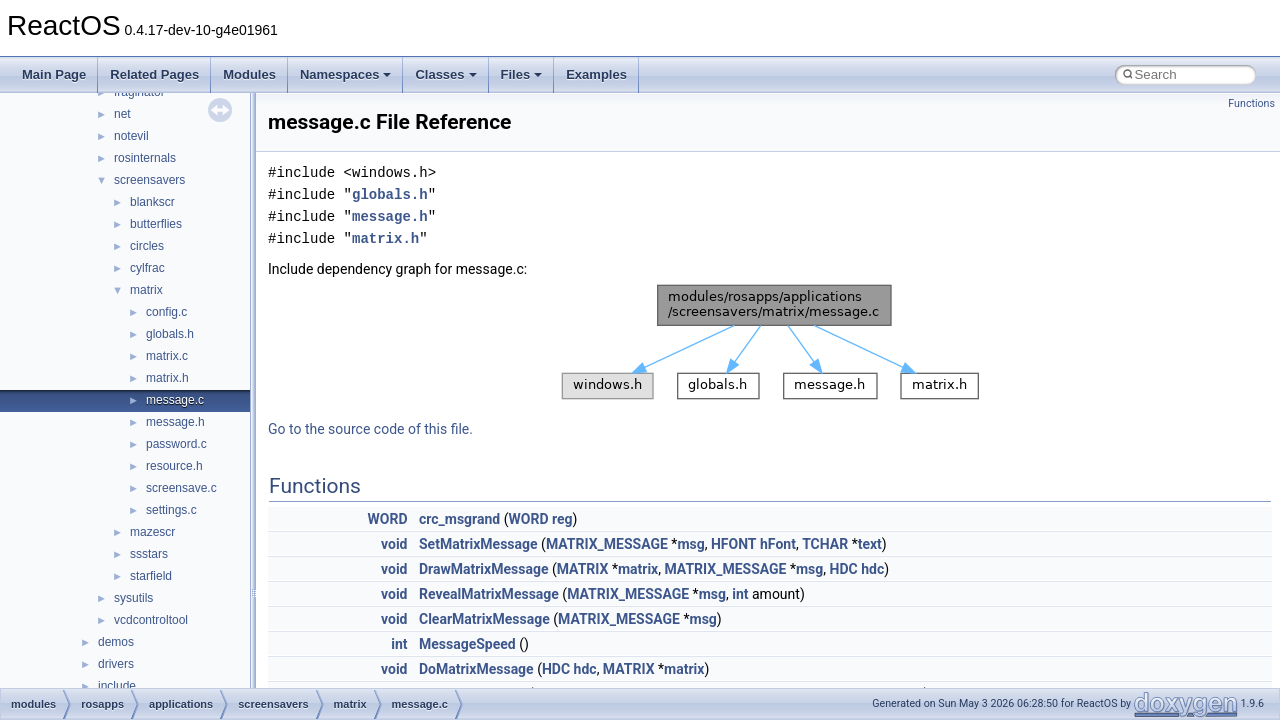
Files (522, 74)
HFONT (734, 544)
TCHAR (825, 544)
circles (147, 246)
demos (116, 642)
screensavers (149, 180)
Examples (596, 74)
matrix (146, 290)
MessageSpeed (467, 644)
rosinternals (145, 158)
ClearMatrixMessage (484, 619)
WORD (388, 519)
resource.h (174, 466)
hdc (872, 569)
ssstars (149, 554)
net (122, 114)
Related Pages (154, 74)
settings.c (171, 510)
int (740, 594)
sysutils (133, 598)
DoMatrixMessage (476, 669)
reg (562, 519)
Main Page (54, 74)
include (117, 686)
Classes (445, 74)
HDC (844, 569)
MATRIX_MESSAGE (607, 544)
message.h (175, 422)
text (870, 544)
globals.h (170, 334)
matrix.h (167, 378)
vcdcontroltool (151, 620)
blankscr (152, 202)
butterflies (156, 224)
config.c (166, 312)
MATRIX (583, 569)
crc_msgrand (459, 519)
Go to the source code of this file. (370, 429)
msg (690, 544)
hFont (778, 544)
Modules (249, 74)
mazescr (152, 532)
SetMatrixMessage (478, 544)
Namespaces (346, 74)
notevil (131, 136)
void (394, 544)
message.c (175, 400)
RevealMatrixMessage (489, 594)
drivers (116, 664)
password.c (176, 444)
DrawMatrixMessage (483, 569)
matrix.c (167, 356)
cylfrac (147, 268)
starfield (151, 576)
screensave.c (181, 488)
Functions (1251, 103)
